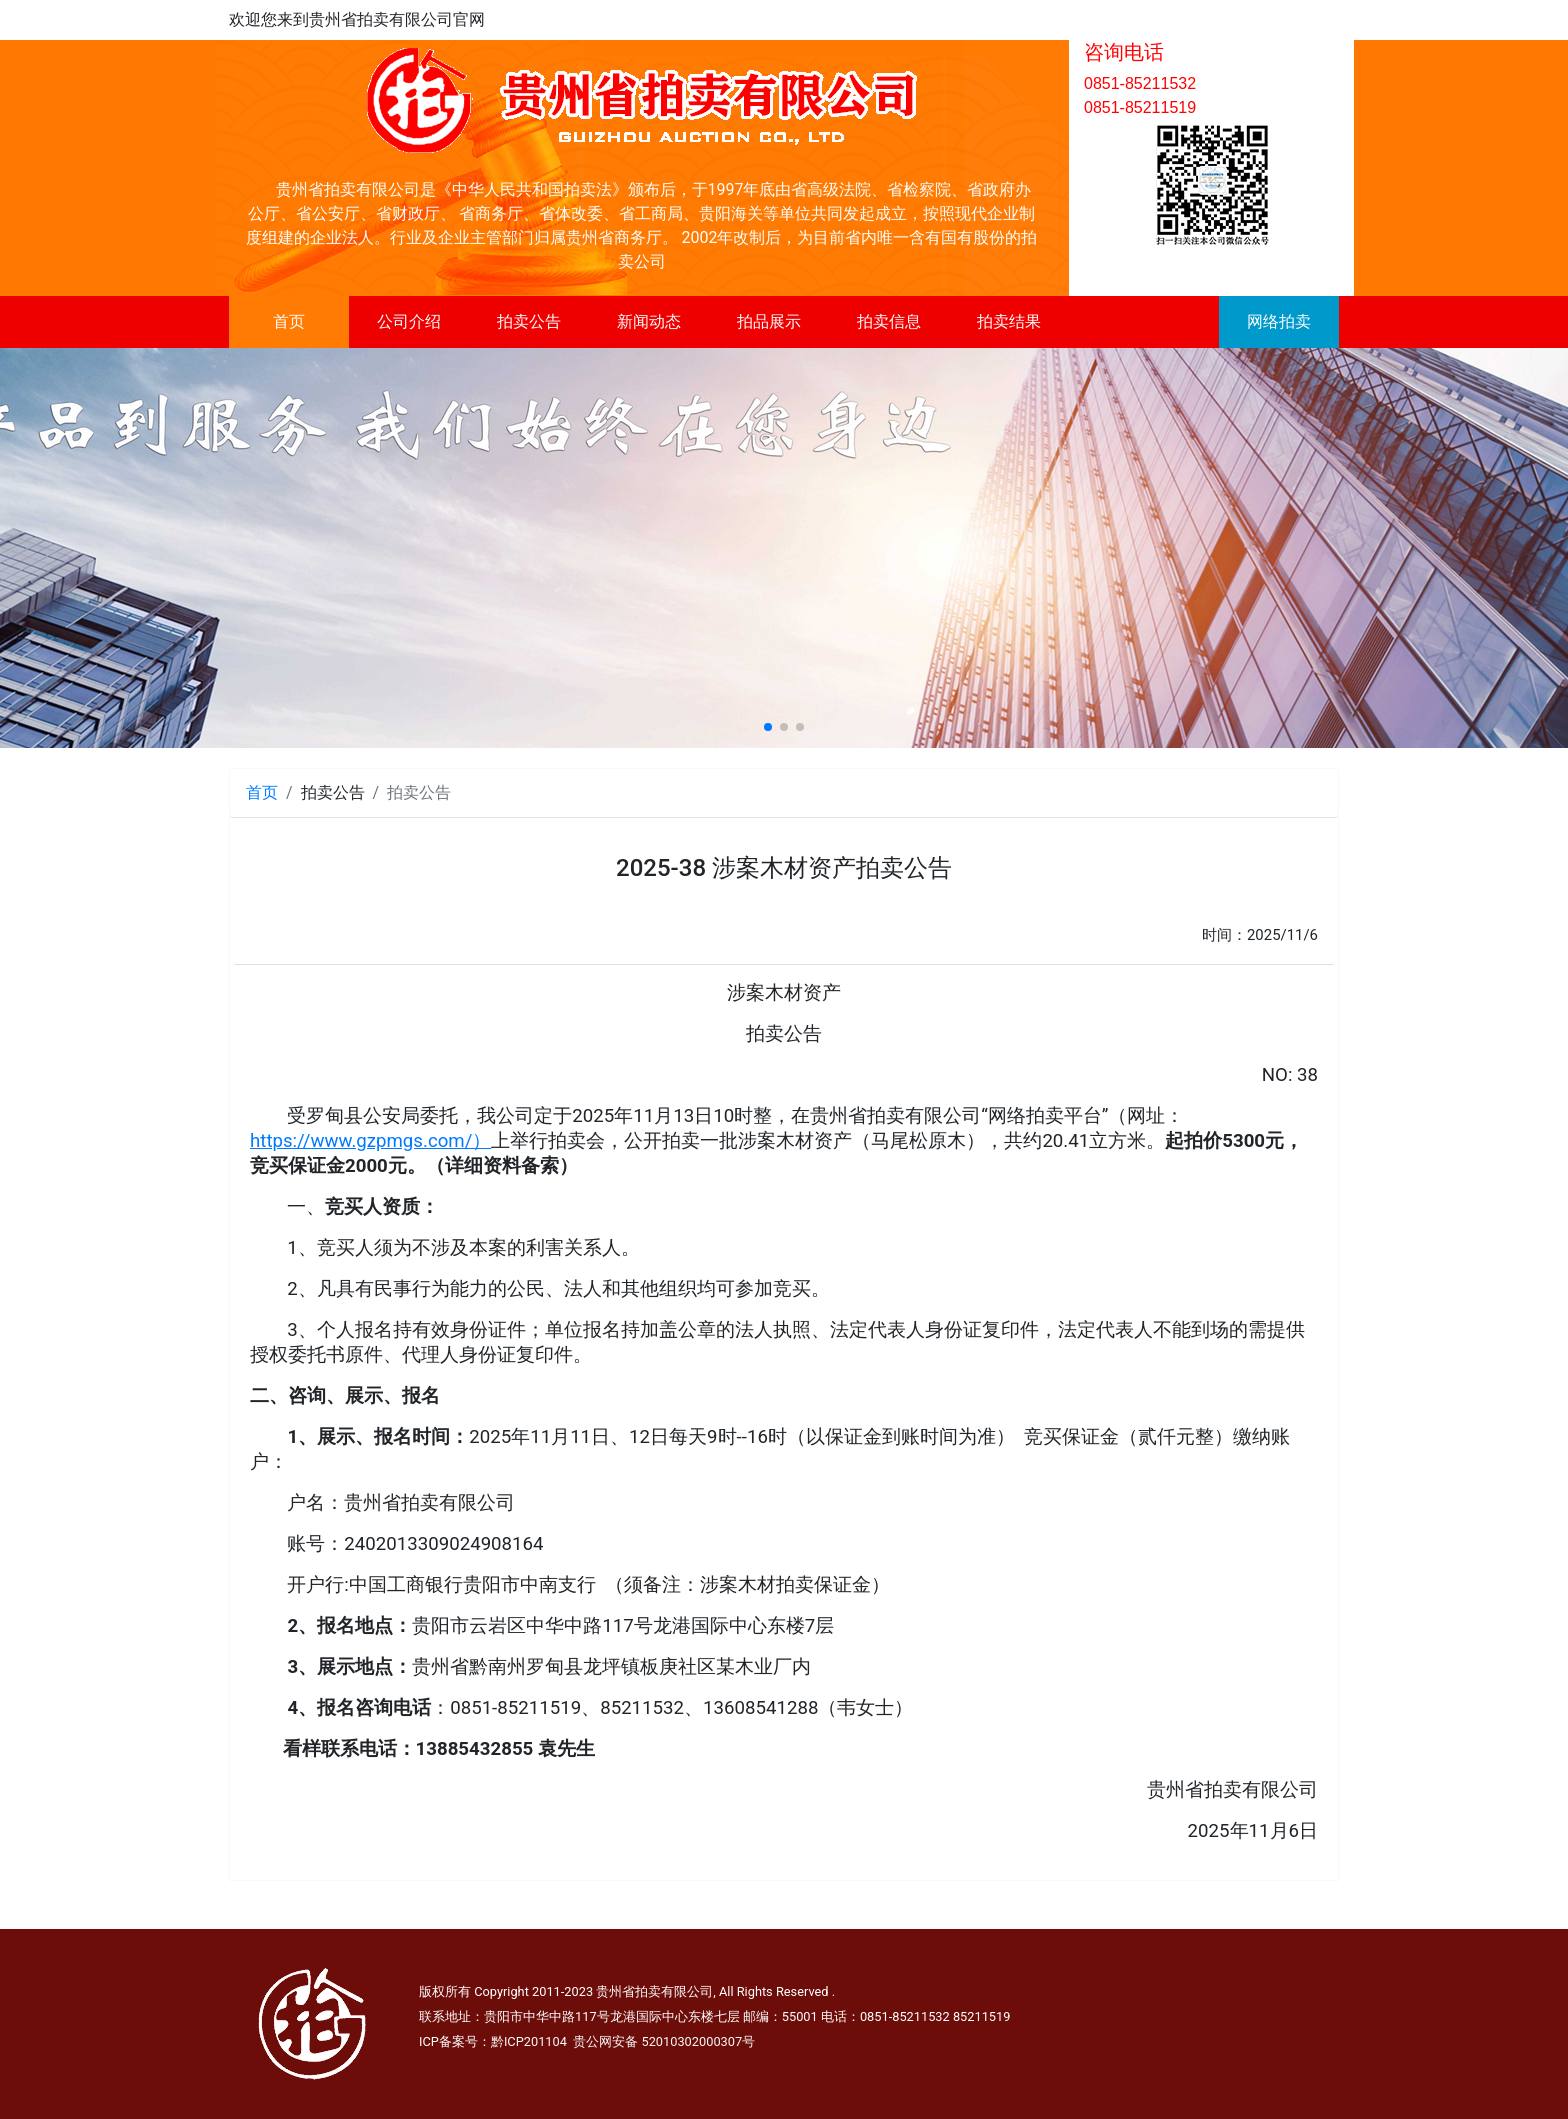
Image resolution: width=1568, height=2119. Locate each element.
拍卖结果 (1009, 321)
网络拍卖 (1279, 321)
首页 (289, 321)
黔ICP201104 (529, 2041)
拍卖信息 (889, 321)
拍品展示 (769, 321)
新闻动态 (649, 321)
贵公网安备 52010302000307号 (664, 2041)
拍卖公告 (529, 321)
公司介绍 (409, 321)
